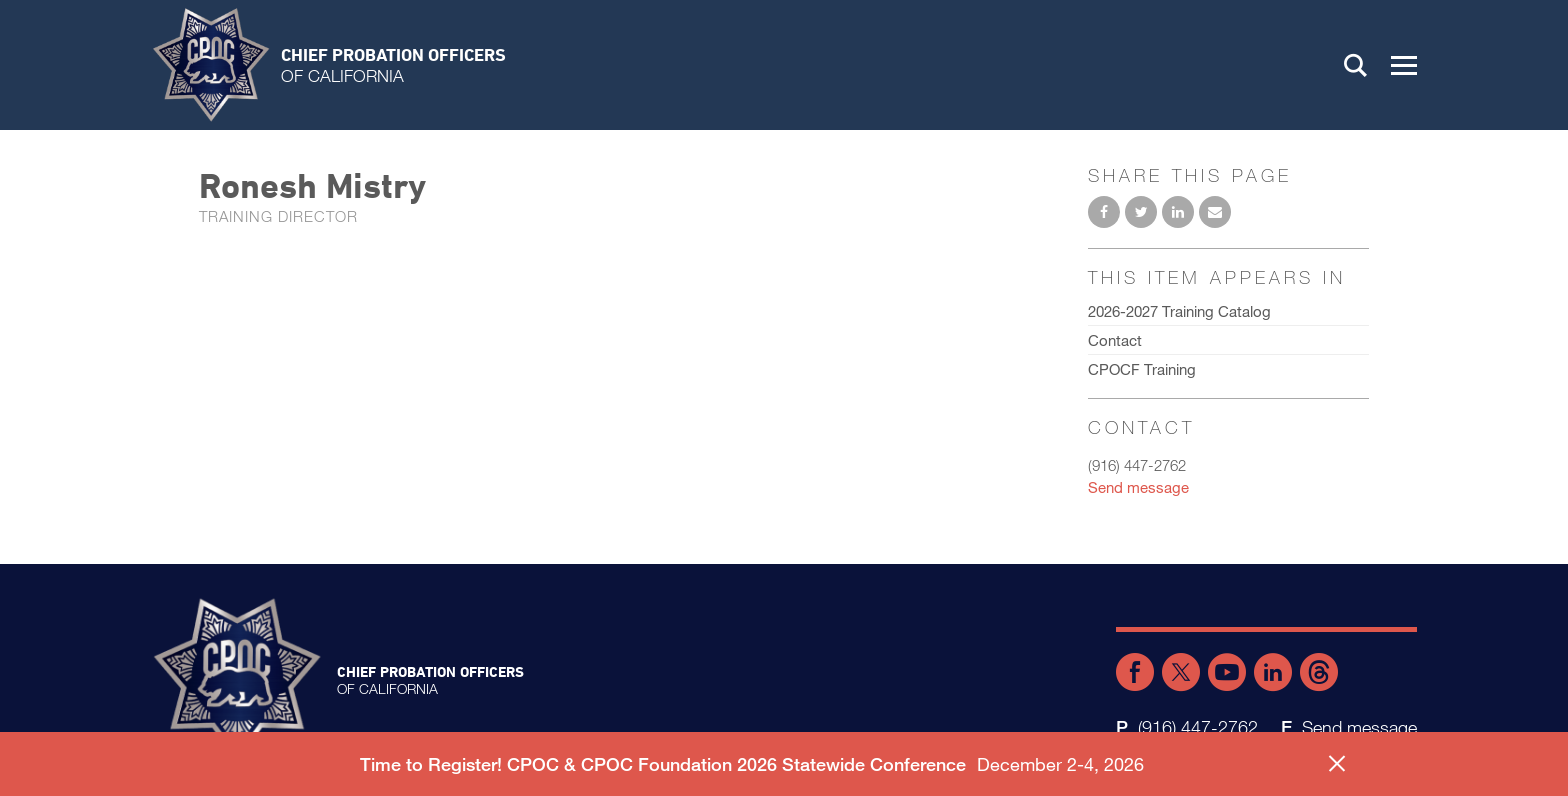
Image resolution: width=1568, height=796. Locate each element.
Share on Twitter (1141, 212)
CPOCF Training (1142, 369)
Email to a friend (1215, 212)
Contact (1115, 340)
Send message (1138, 487)
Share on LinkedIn (1178, 212)
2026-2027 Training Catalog (1179, 311)
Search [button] (1356, 65)
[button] (1404, 65)
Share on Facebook (1104, 212)
